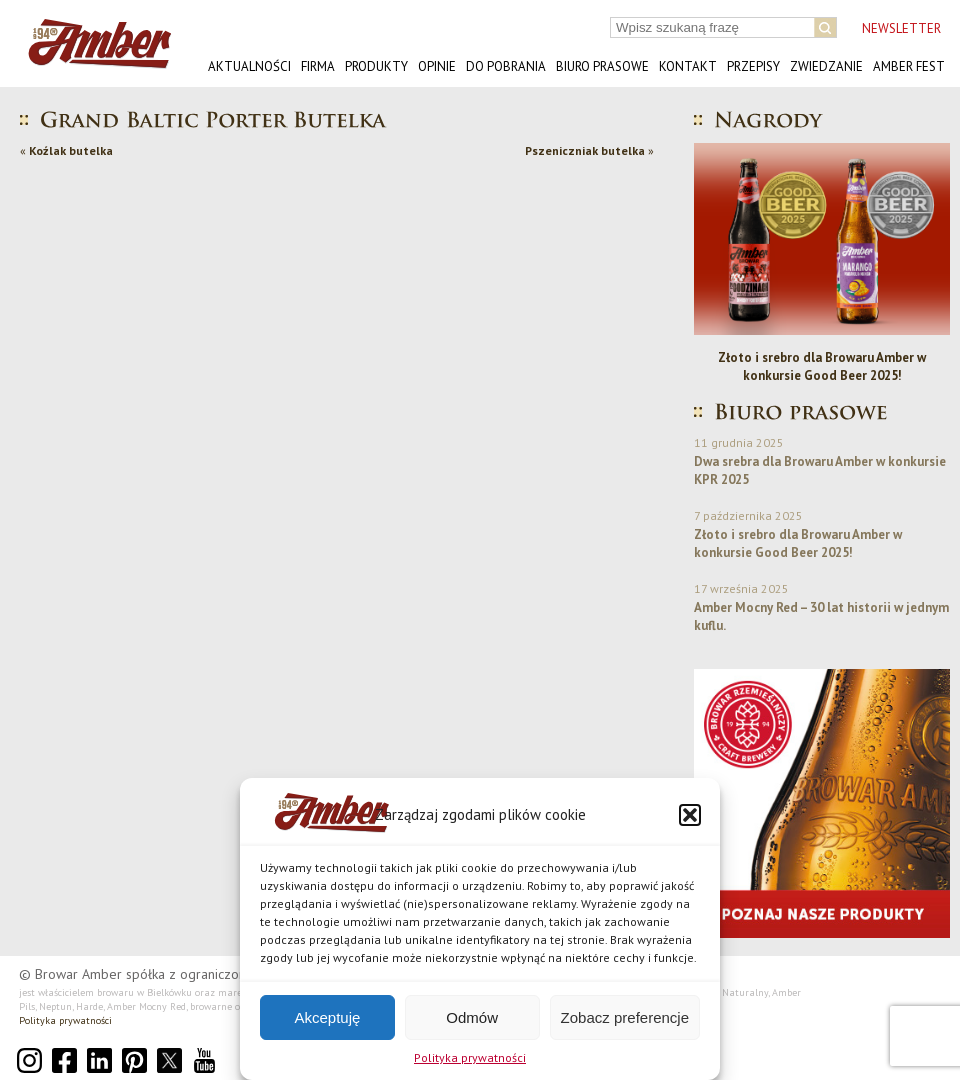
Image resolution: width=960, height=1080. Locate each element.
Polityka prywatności (470, 1057)
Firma (318, 66)
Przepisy (753, 66)
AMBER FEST (909, 66)
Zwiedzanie (826, 66)
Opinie (437, 66)
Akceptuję (327, 1017)
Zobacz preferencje (625, 1017)
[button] (690, 815)
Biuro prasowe (602, 66)
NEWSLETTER (901, 28)
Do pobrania (506, 66)
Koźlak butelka (71, 150)
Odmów (472, 1017)
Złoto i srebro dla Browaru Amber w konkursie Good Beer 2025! (822, 366)
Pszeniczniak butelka (585, 150)
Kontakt (688, 66)
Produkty (376, 66)
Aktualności (249, 66)
